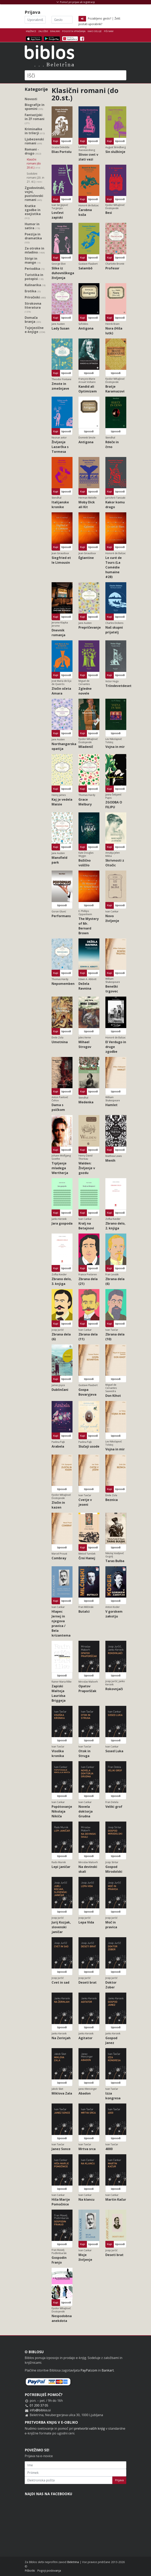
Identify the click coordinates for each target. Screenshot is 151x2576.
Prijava (119, 2480)
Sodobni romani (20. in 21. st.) (35, 178)
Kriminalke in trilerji (35, 131)
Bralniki (55, 31)
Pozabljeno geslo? (99, 18)
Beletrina (73, 2562)
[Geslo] (62, 19)
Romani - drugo (33, 151)
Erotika (33, 291)
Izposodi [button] (66, 141)
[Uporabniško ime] (35, 19)
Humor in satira (32, 226)
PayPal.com (88, 2370)
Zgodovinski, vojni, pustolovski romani (35, 194)
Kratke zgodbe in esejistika (33, 212)
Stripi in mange (32, 260)
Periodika (34, 268)
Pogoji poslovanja (49, 2570)
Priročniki (35, 297)
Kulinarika (35, 285)
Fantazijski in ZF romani (34, 119)
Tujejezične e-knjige (35, 330)
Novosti (31, 99)
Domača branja (33, 319)
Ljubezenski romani (34, 141)
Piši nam (108, 31)
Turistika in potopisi (34, 277)
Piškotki (30, 2570)
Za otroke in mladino (35, 250)
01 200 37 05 (39, 2405)
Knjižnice (31, 31)
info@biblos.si (40, 2410)
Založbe (43, 31)
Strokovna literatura (33, 307)
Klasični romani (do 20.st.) (34, 164)
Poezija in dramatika (33, 238)
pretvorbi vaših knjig (89, 2428)
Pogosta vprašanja (73, 31)
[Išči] (75, 75)
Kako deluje (95, 31)
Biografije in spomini (34, 107)
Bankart (108, 2370)
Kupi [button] (55, 141)
